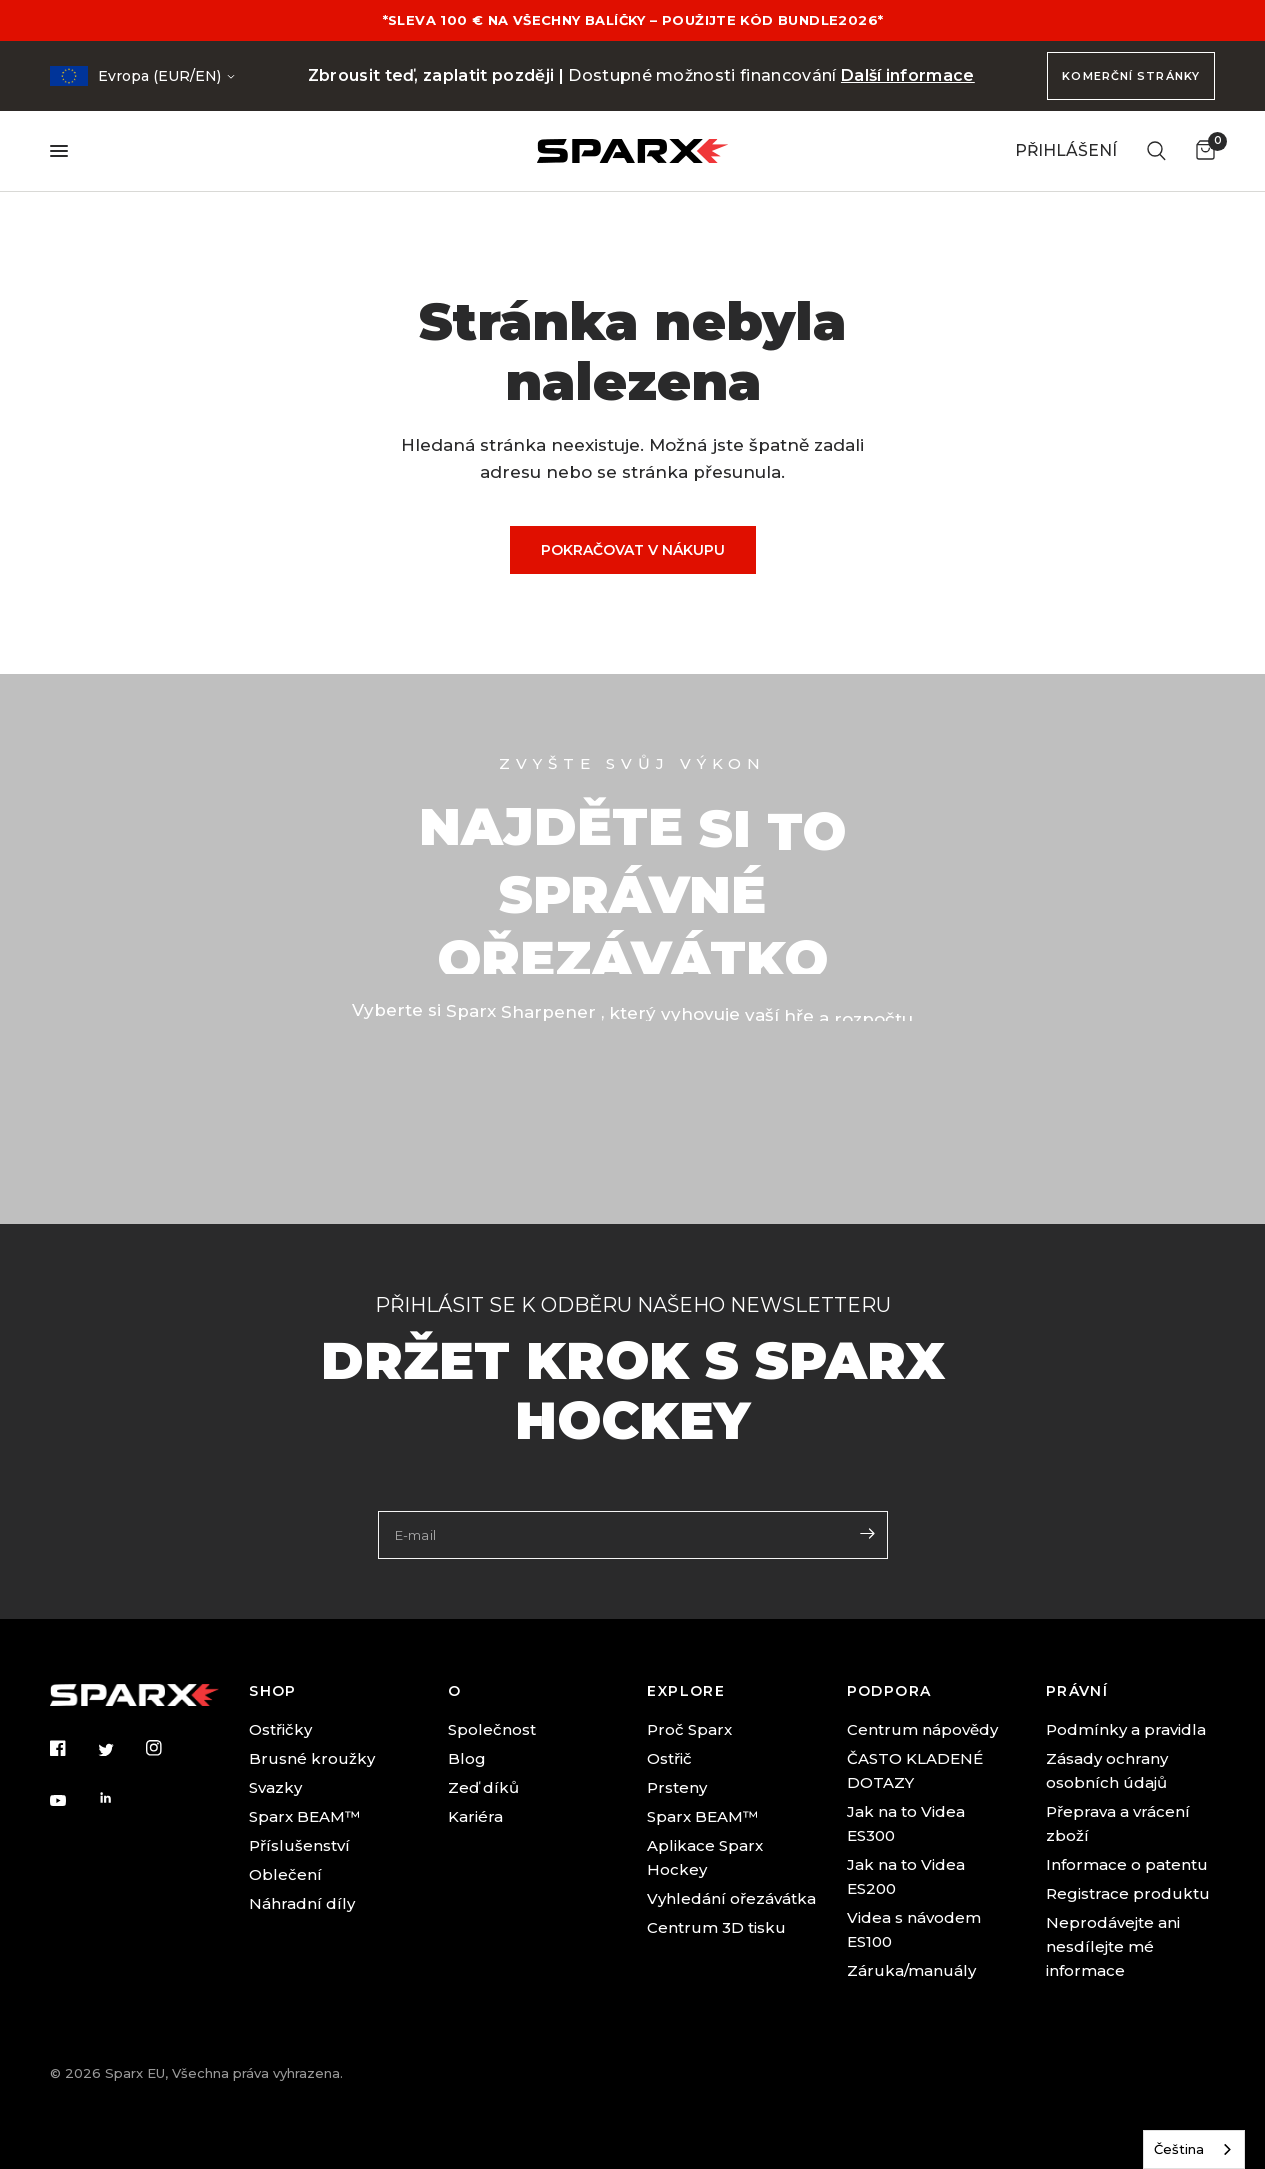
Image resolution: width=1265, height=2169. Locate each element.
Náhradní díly (302, 1903)
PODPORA (889, 1691)
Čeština (1179, 2149)
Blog (467, 1758)
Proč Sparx (689, 1729)
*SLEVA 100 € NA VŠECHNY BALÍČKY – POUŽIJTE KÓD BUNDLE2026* (632, 20)
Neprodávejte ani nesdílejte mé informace (1113, 1946)
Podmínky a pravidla (1126, 1729)
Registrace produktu (1128, 1893)
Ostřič (669, 1758)
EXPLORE (686, 1691)
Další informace (908, 75)
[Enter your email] (868, 1533)
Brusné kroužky (312, 1758)
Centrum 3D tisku (716, 1927)
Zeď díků (483, 1787)
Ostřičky (280, 1729)
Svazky (275, 1787)
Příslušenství (299, 1845)
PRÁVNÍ (1077, 1691)
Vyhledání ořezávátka (731, 1898)
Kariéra (475, 1816)
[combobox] (1194, 2149)
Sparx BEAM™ (304, 1816)
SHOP (273, 1691)
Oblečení (285, 1874)
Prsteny (677, 1787)
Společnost (492, 1729)
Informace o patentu (1127, 1864)
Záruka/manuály (911, 1970)
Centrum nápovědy (922, 1729)
